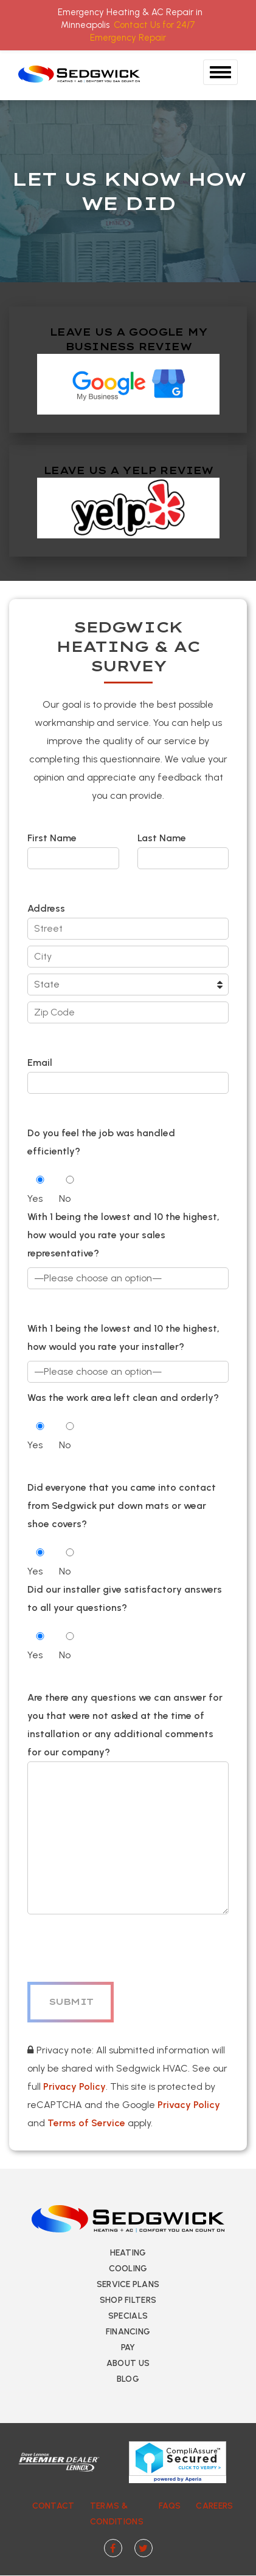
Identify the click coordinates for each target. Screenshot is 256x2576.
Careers (214, 2506)
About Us (128, 2363)
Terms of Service (86, 2123)
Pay (128, 2347)
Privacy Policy (74, 2086)
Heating (128, 2253)
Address (46, 908)
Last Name (183, 848)
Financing (128, 2332)
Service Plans (128, 2284)
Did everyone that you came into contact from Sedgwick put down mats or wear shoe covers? (121, 1506)
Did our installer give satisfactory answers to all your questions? (124, 1598)
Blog (128, 2379)
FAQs (170, 2506)
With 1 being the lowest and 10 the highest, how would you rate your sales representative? (123, 1235)
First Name (73, 848)
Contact (53, 2506)
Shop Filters (128, 2300)
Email (128, 1072)
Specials (128, 2316)
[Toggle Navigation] (220, 72)
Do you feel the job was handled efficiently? (101, 1142)
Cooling (128, 2268)
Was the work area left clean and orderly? (123, 1397)
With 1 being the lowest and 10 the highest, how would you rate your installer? (123, 1337)
